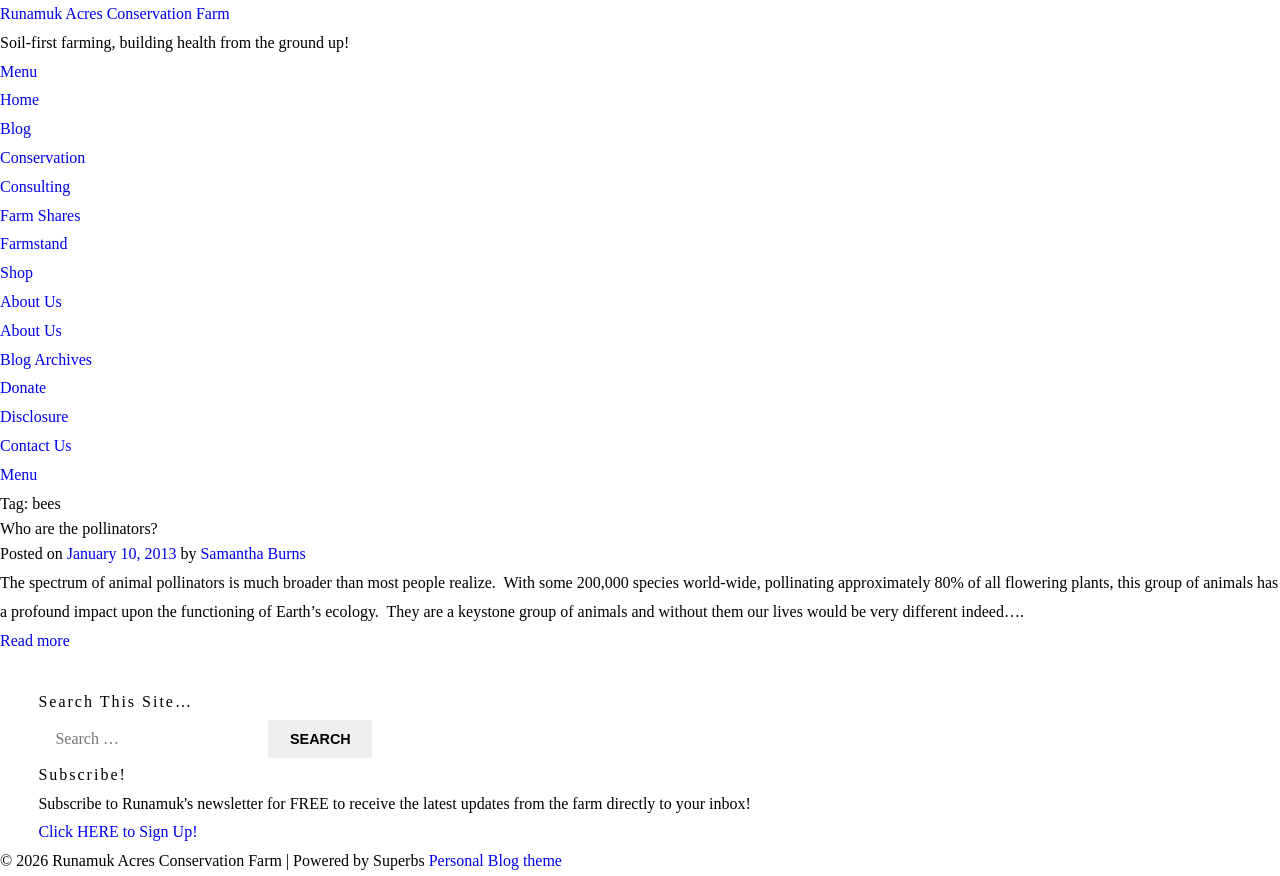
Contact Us (36, 445)
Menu (18, 71)
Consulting (35, 186)
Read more (35, 640)
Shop (16, 272)
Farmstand (34, 243)
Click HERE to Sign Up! (117, 831)
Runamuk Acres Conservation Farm (115, 13)
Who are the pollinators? (79, 528)
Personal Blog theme (495, 860)
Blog (15, 128)
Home (19, 99)
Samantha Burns (252, 554)
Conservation (42, 157)
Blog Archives (46, 359)
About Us (31, 301)
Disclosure (34, 416)
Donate (23, 387)
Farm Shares (40, 215)
